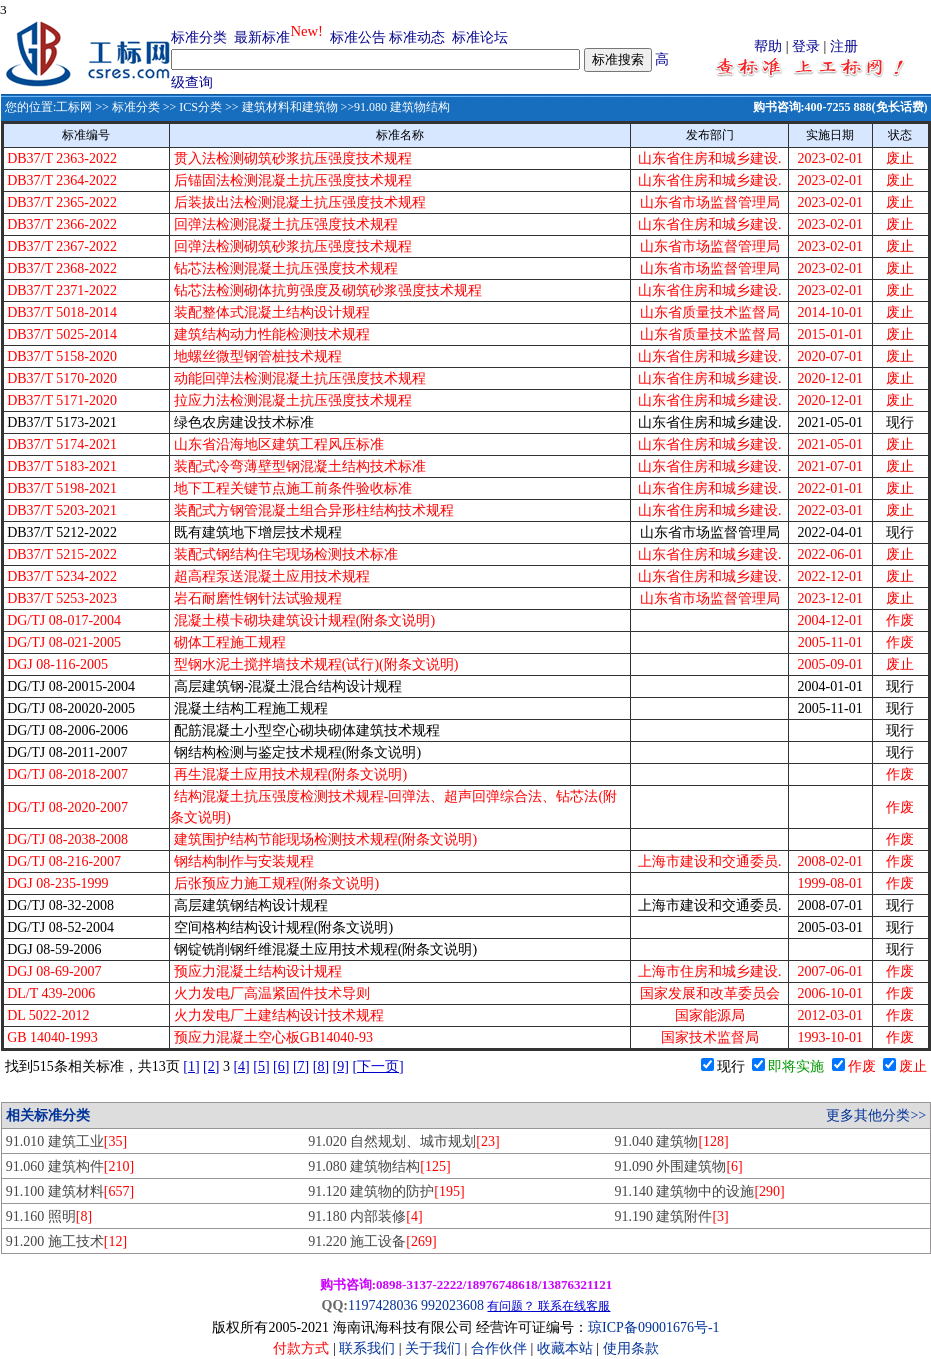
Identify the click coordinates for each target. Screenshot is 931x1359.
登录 (806, 46)
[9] (341, 1066)
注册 (844, 46)
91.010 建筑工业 (66, 1141)
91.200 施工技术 (66, 1241)
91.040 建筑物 (671, 1141)
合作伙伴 (499, 1348)
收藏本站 (565, 1348)
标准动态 (417, 37)
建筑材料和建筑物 (290, 107)
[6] (281, 1066)
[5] (261, 1066)
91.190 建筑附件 (671, 1216)
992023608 (452, 1305)
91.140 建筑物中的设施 (699, 1191)
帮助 (768, 46)
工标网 (74, 107)
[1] (191, 1066)
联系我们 (367, 1348)
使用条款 (631, 1348)
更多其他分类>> (876, 1115)
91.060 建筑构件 (70, 1166)
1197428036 (382, 1305)
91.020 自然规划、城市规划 (403, 1141)
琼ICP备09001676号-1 (653, 1327)
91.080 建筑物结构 (379, 1166)
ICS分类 (200, 107)
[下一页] (377, 1066)
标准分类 (199, 37)
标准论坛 (480, 37)
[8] (321, 1066)
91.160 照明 (49, 1216)
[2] (211, 1066)
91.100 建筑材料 (70, 1191)
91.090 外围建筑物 (678, 1166)
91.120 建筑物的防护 (386, 1191)
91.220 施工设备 (372, 1241)
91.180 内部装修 (365, 1216)
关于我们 (435, 1348)
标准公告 (358, 37)
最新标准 (262, 37)
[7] (301, 1066)
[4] (241, 1066)
